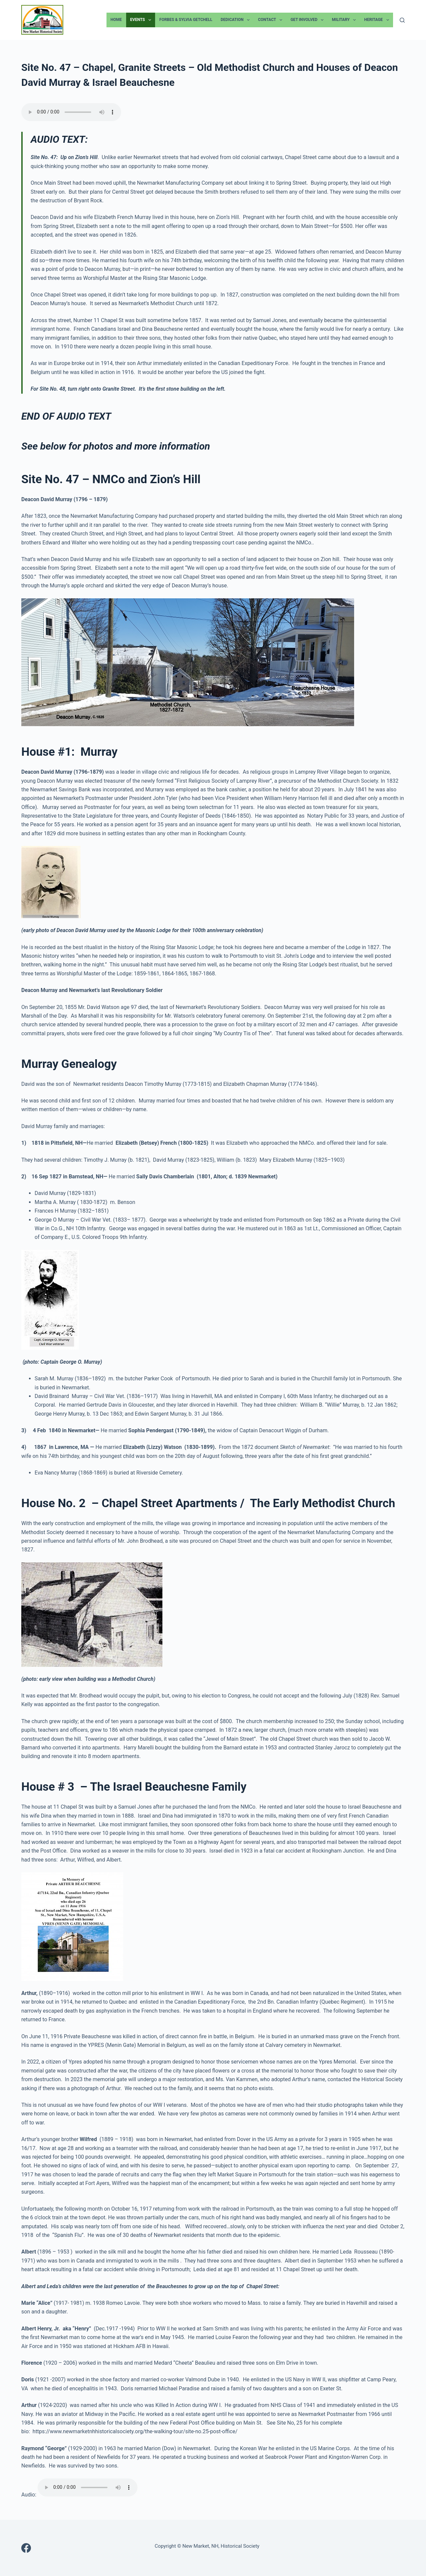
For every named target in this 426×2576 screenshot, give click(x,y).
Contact (271, 20)
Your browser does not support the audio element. (71, 112)
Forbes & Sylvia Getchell (185, 19)
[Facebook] (26, 2548)
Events (142, 20)
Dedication (236, 20)
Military (345, 20)
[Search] (402, 20)
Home (116, 19)
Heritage (377, 20)
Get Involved (308, 20)
